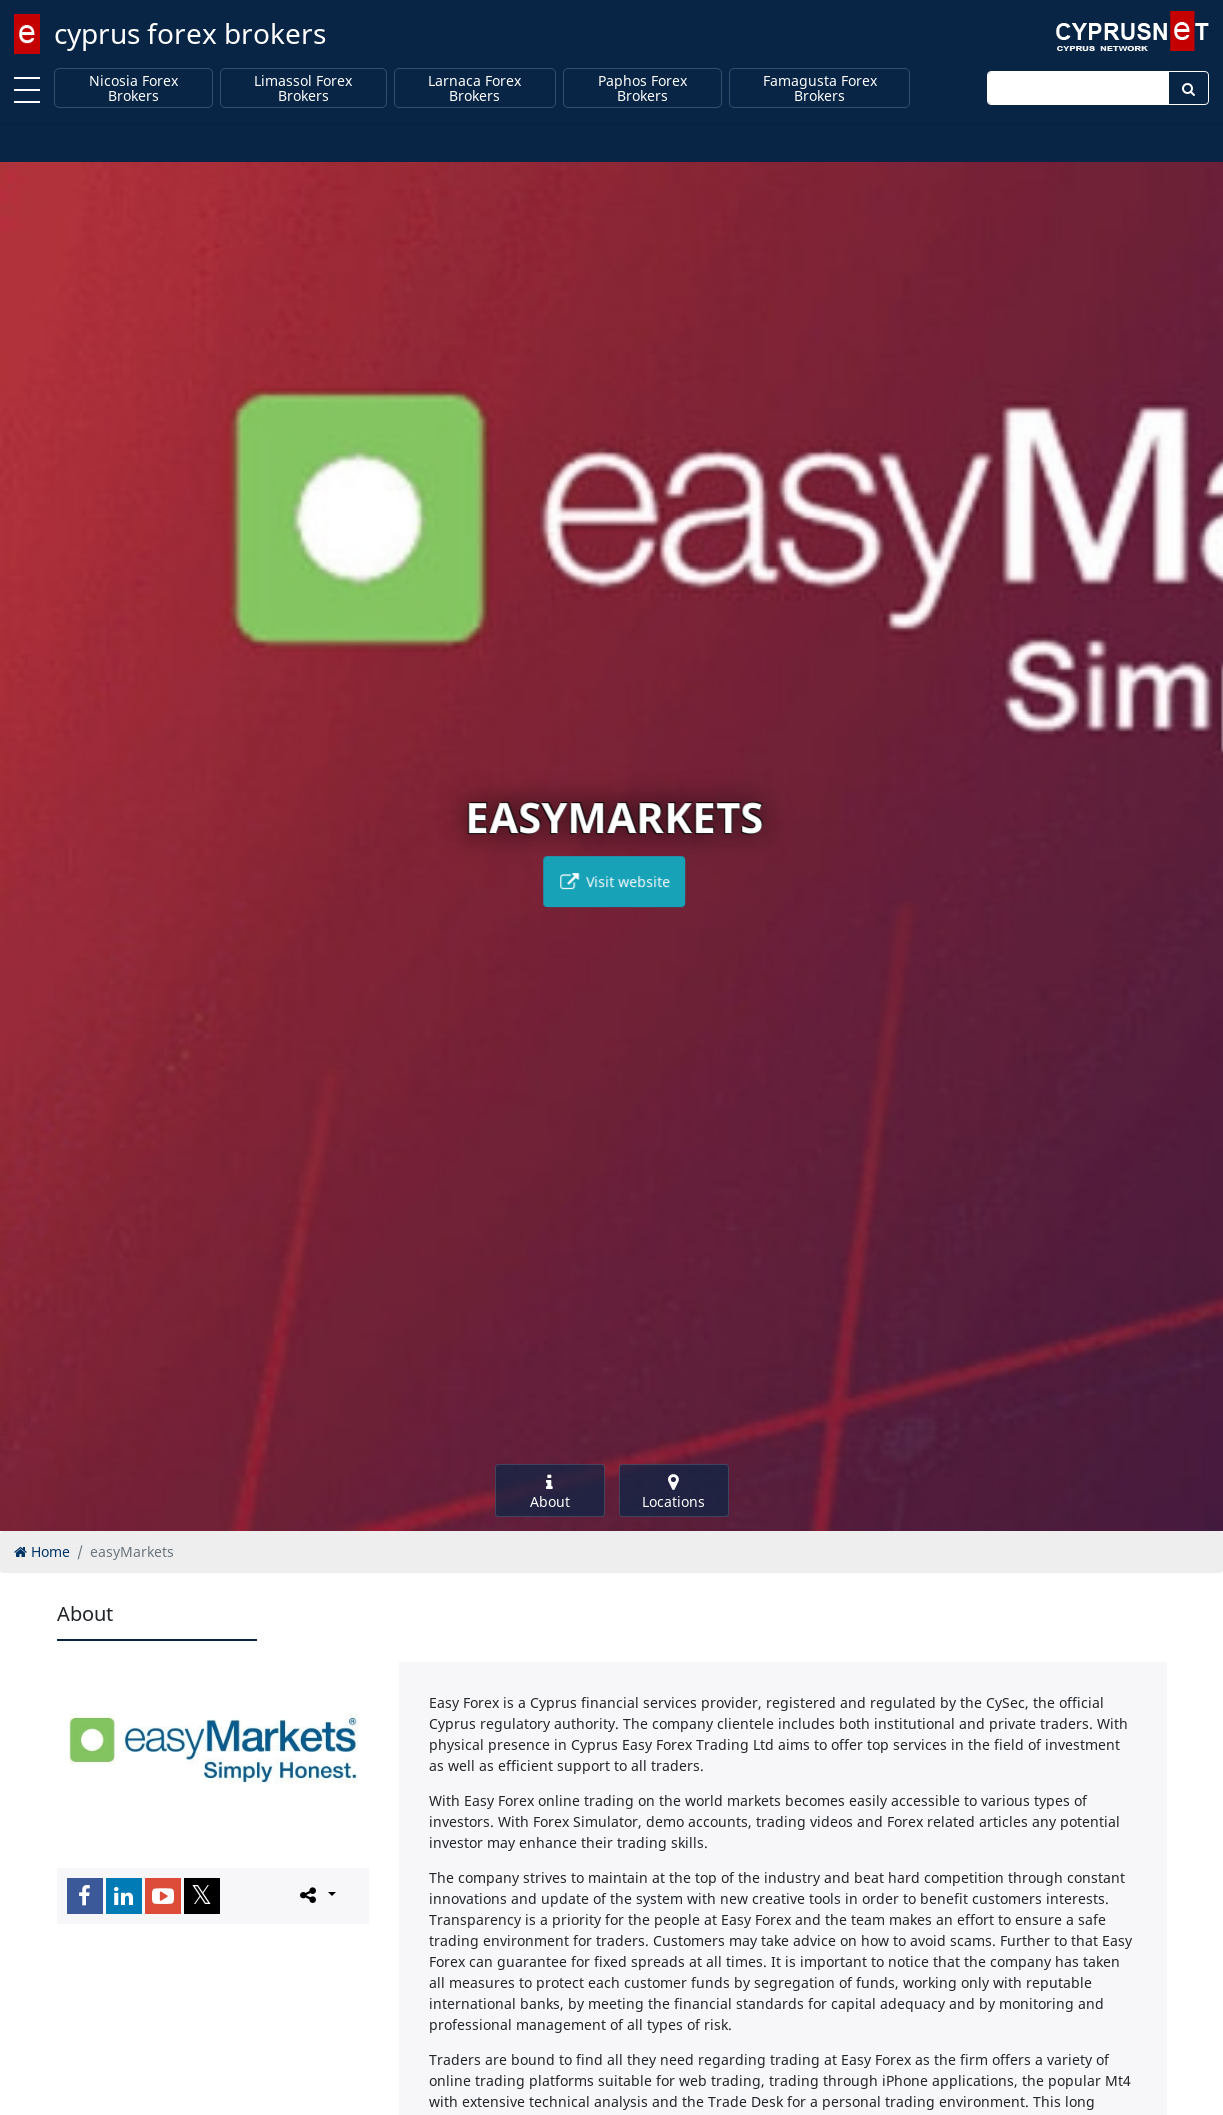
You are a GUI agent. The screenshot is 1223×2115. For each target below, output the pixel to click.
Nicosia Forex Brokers (133, 88)
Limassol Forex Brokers (303, 88)
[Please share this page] (316, 1895)
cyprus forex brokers (190, 33)
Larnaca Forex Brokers (474, 88)
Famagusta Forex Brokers (820, 88)
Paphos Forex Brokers (642, 88)
